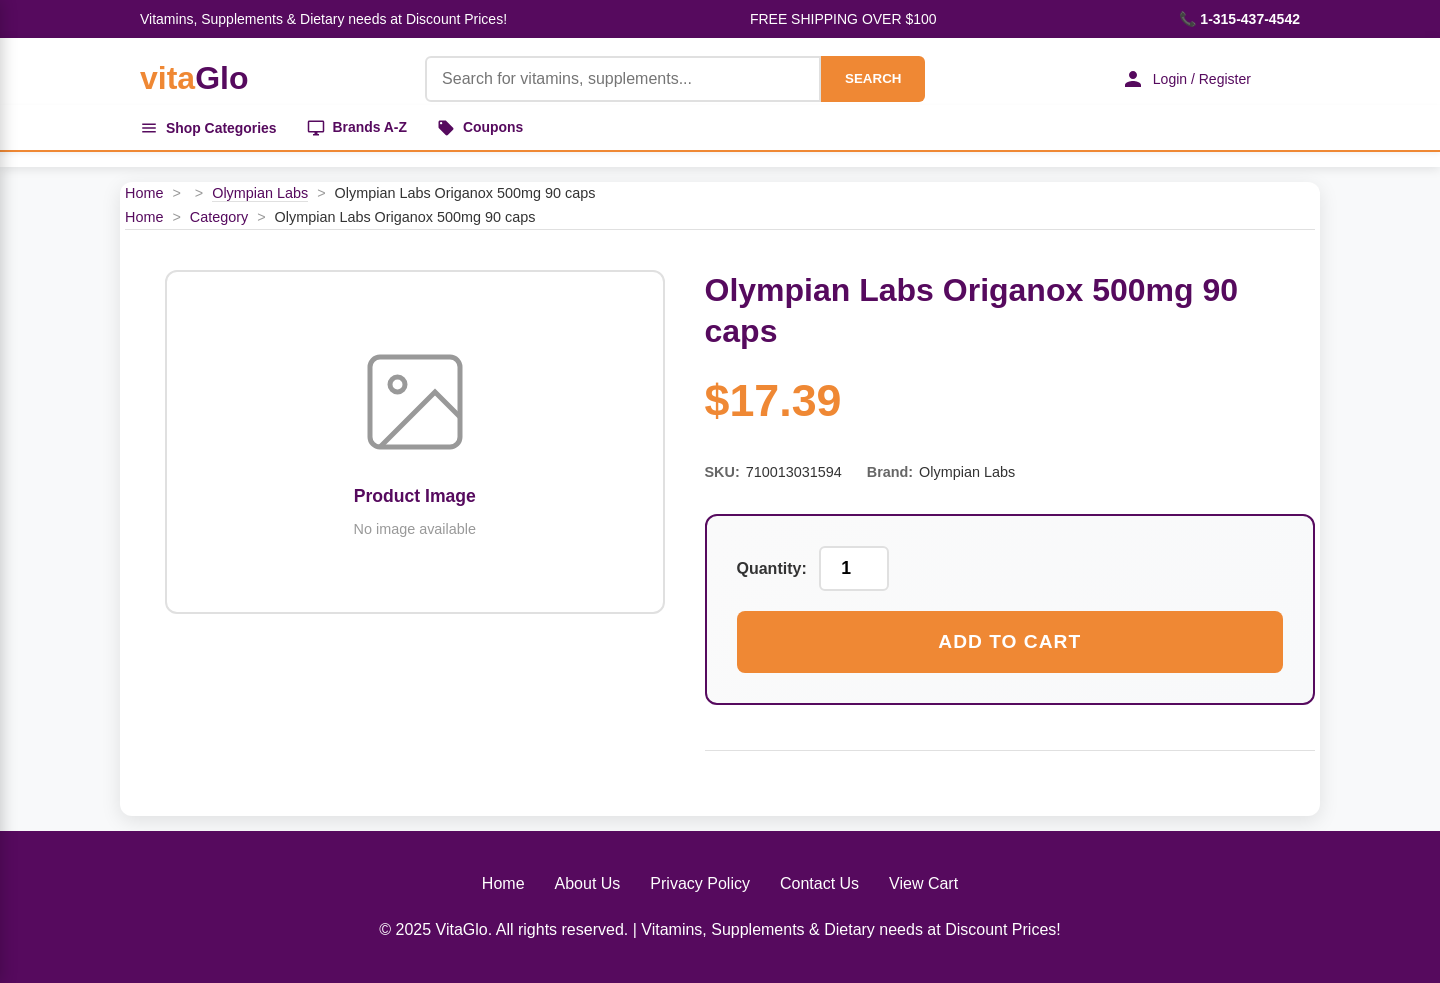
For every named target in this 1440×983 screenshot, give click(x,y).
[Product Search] (622, 79)
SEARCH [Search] (872, 78)
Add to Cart (1009, 642)
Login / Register (1185, 79)
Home (144, 194)
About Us (588, 884)
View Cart (923, 884)
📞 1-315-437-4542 (1239, 19)
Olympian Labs (260, 194)
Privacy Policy (700, 884)
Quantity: (772, 569)
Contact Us (819, 884)
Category (219, 217)
